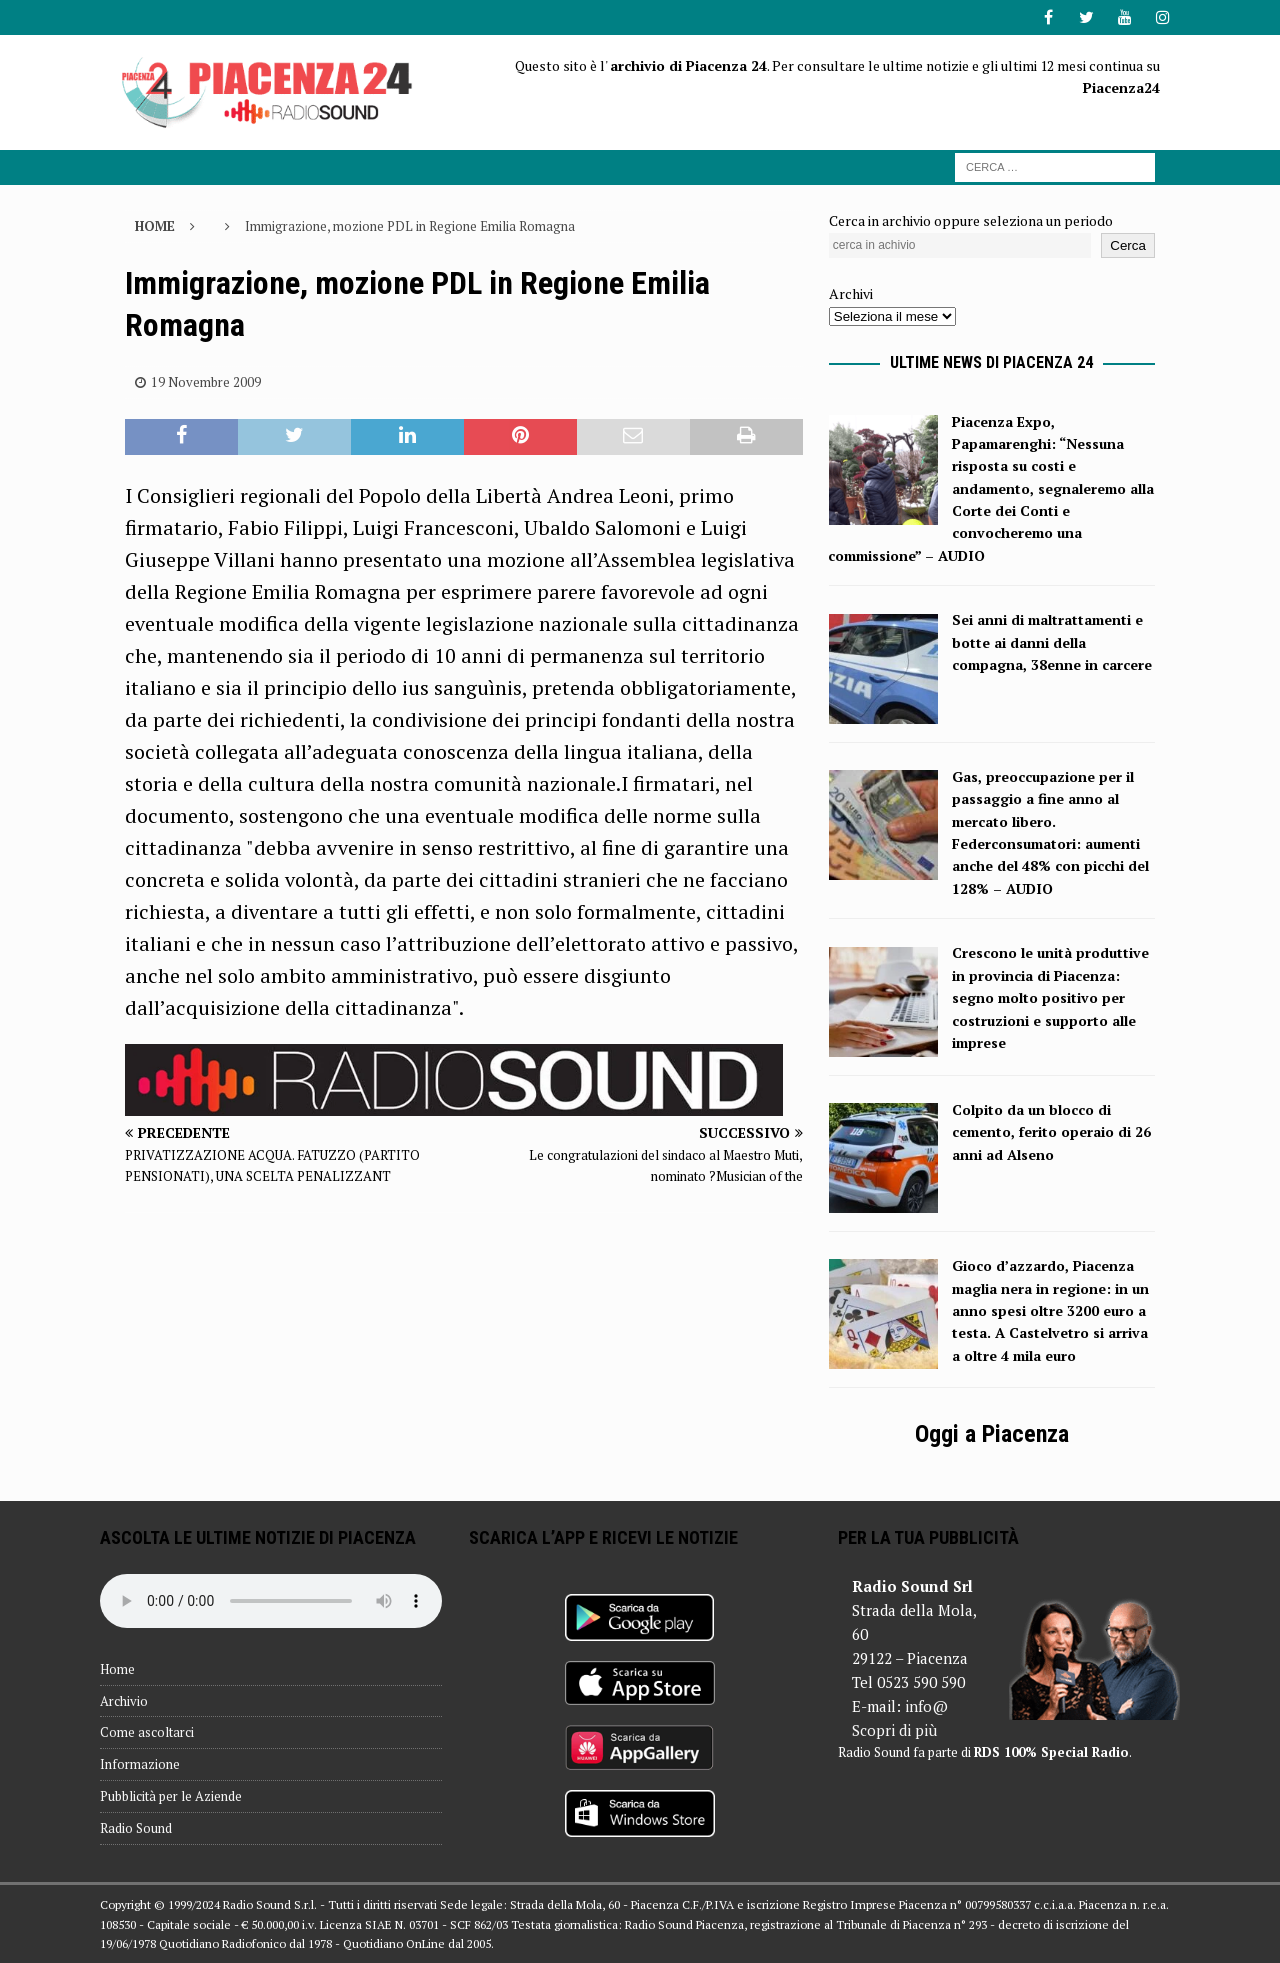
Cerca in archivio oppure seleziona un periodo (971, 220)
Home (117, 1669)
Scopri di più (894, 1730)
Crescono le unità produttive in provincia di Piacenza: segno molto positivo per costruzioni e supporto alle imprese (1050, 997)
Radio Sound (136, 1828)
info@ (926, 1706)
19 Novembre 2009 (206, 382)
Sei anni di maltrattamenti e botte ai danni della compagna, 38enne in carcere (1052, 642)
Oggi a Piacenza (992, 1434)
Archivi (851, 293)
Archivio (124, 1701)
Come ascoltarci (147, 1732)
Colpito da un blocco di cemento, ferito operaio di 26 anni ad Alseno (1051, 1132)
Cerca (1128, 245)
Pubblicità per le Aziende (171, 1796)
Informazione (140, 1764)
